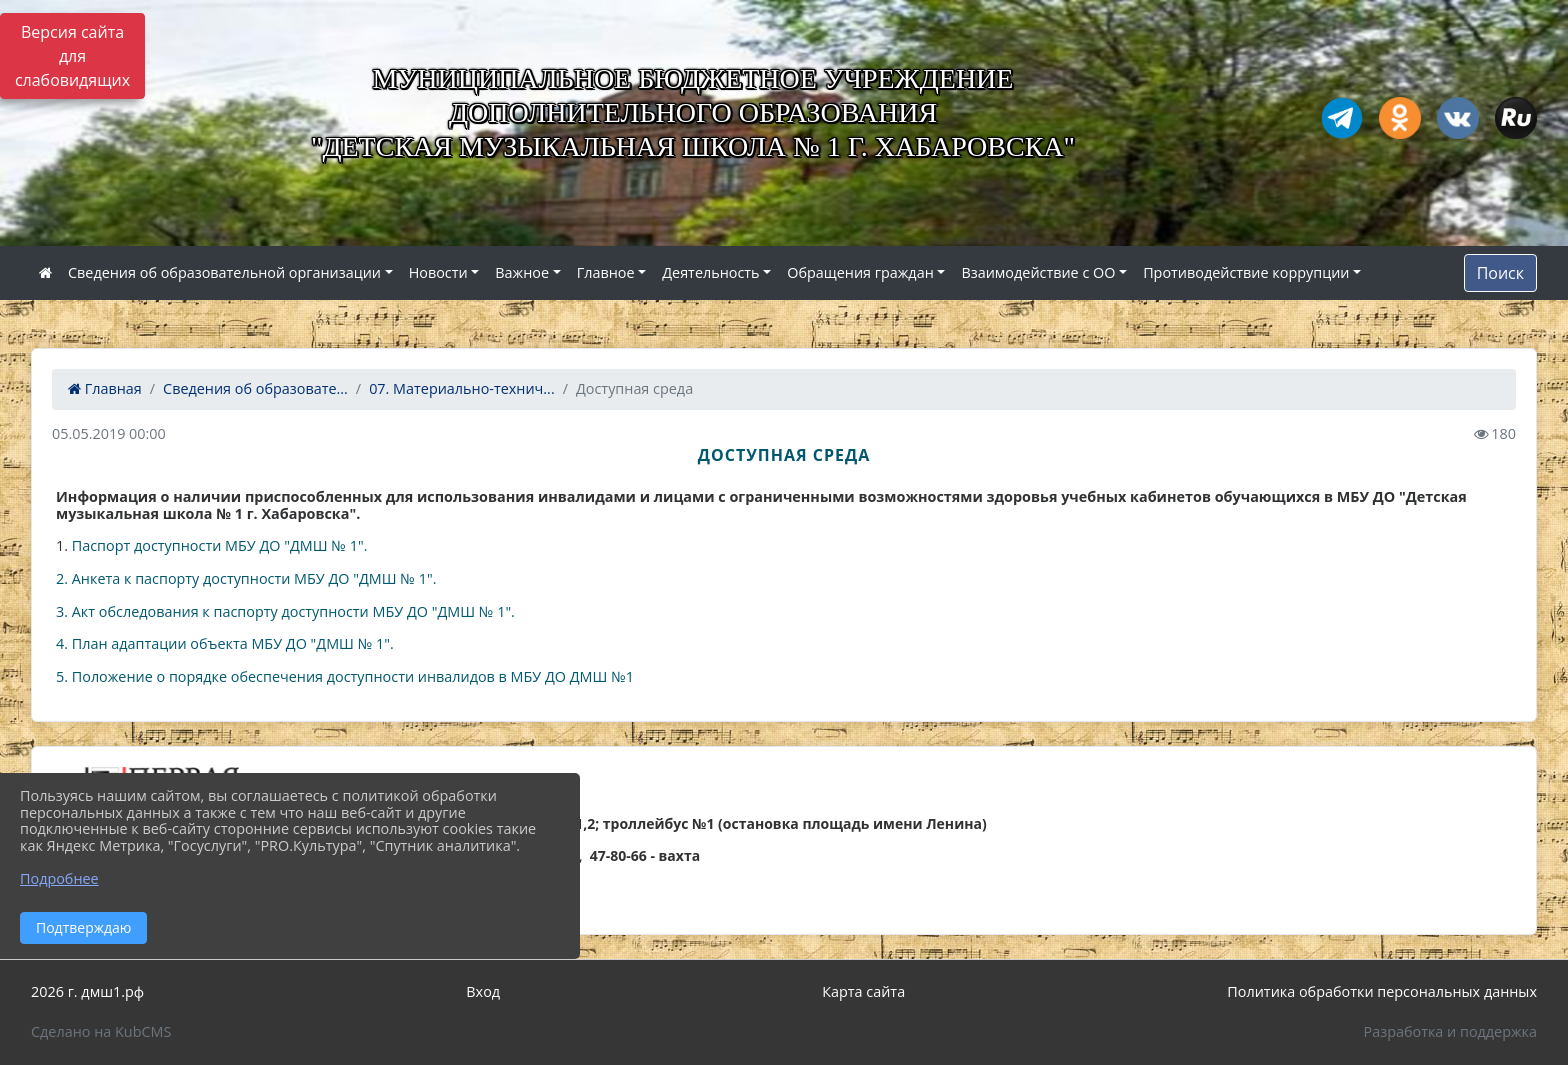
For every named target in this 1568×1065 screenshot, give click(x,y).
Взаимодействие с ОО (1038, 272)
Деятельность (710, 272)
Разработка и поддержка (1450, 1031)
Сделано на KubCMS (101, 1031)
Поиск (1500, 273)
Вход (483, 991)
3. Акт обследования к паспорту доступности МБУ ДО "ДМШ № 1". (285, 611)
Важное (522, 272)
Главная (105, 388)
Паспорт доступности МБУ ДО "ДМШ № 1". (217, 545)
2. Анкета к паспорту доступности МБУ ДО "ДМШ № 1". (246, 578)
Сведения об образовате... (255, 388)
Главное (606, 272)
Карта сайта (863, 991)
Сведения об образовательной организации (224, 272)
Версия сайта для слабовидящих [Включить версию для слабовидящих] (72, 56)
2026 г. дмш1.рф (87, 991)
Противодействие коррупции (1246, 272)
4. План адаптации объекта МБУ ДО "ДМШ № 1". (225, 643)
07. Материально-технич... (462, 388)
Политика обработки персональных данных (1382, 991)
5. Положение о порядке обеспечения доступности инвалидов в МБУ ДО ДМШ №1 (345, 676)
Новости (438, 272)
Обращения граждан (860, 272)
